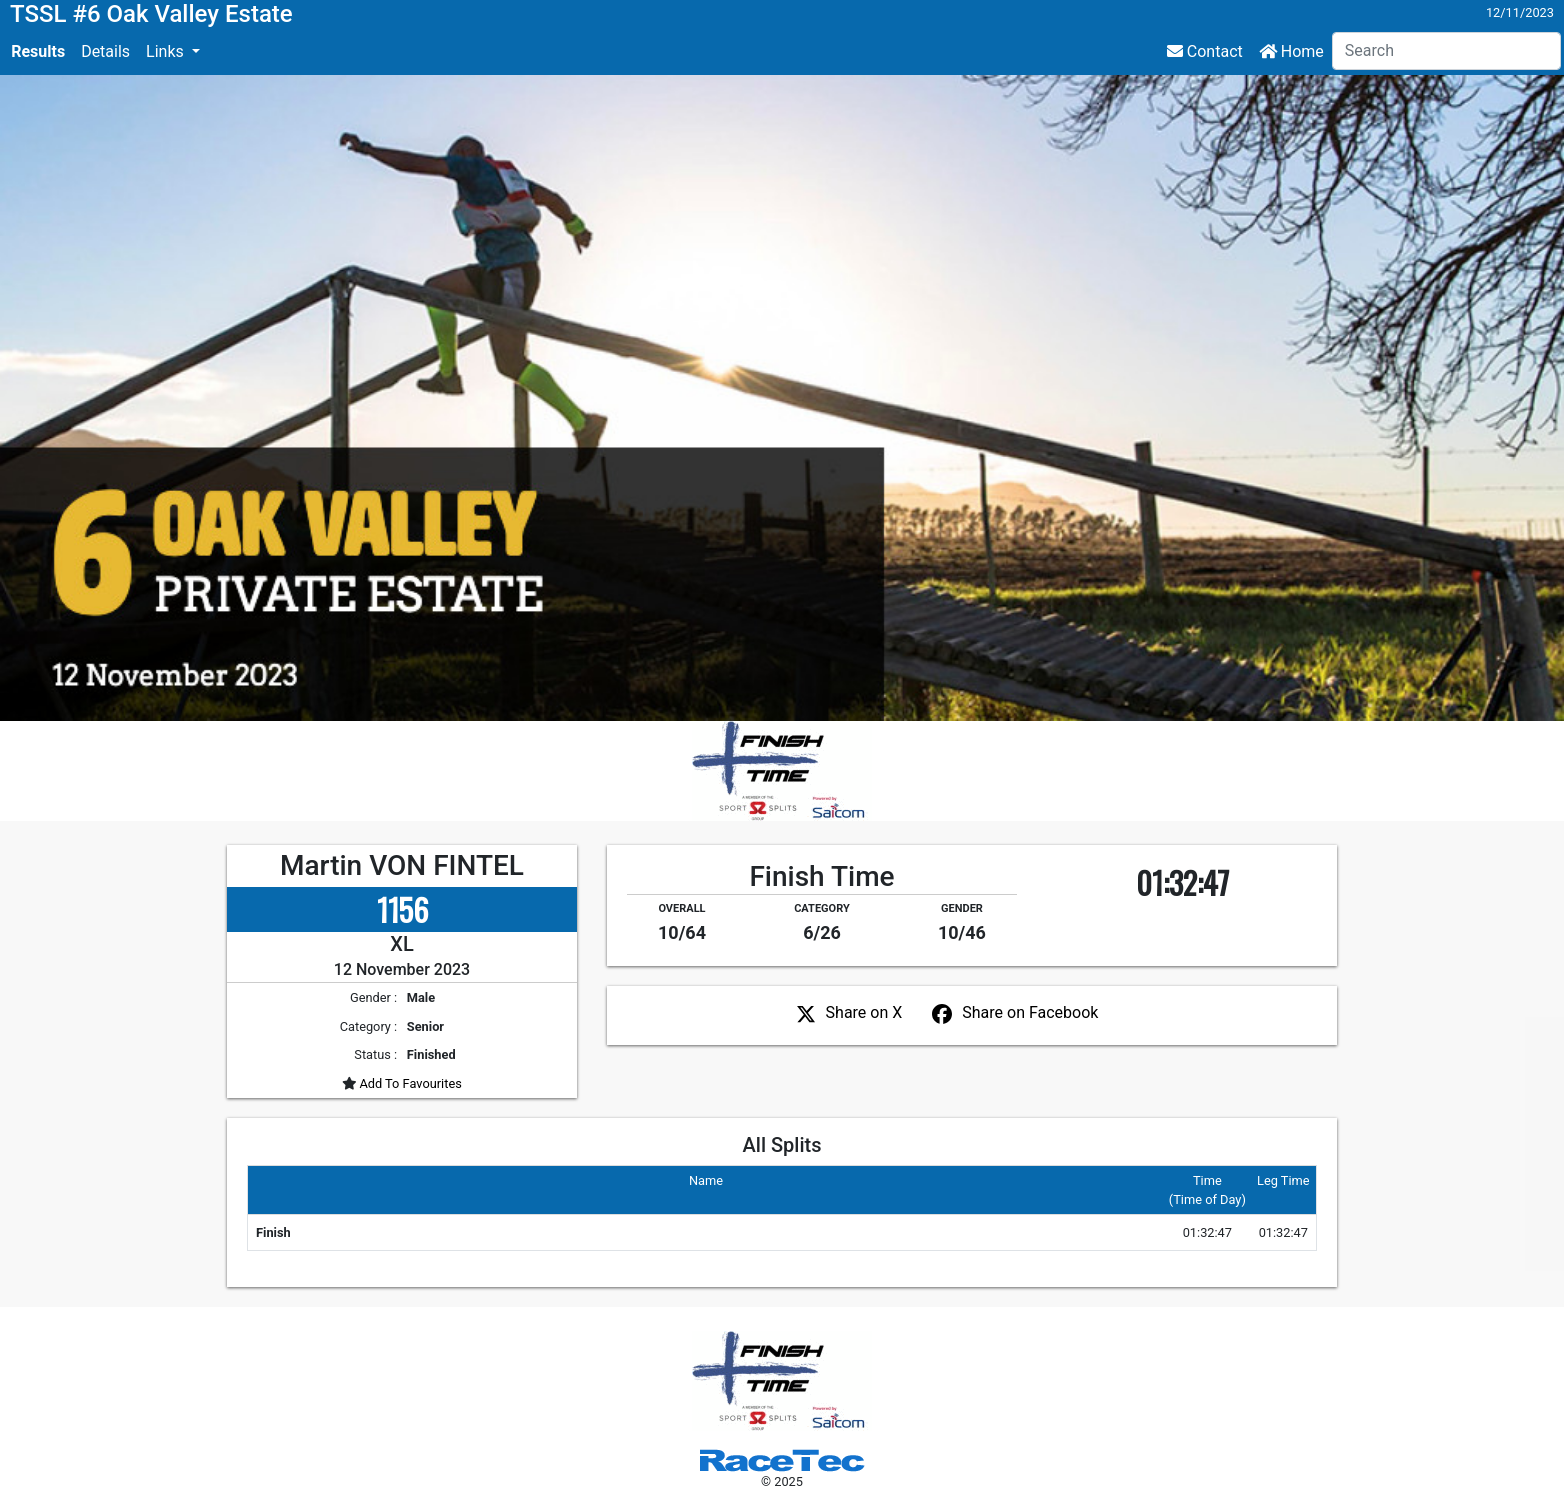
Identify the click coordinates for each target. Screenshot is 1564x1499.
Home (1291, 51)
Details (105, 51)
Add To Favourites (409, 1083)
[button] (173, 52)
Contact (1205, 51)
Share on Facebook (1030, 1012)
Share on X (864, 1012)
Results (38, 51)
